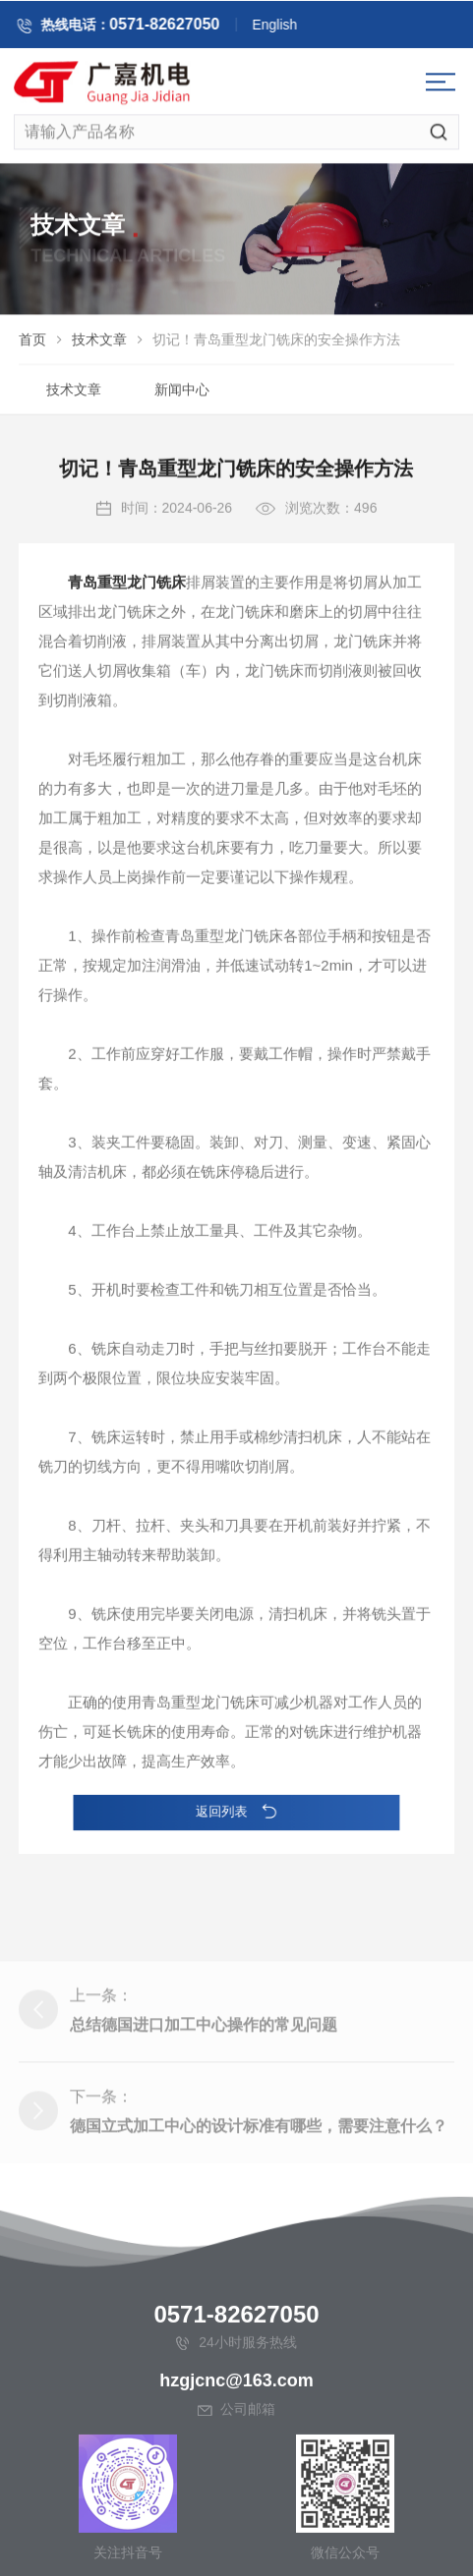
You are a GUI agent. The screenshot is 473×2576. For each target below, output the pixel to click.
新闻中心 (181, 394)
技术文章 (99, 344)
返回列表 (236, 1811)
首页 (32, 344)
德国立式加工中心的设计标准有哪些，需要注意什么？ (258, 2208)
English (293, 27)
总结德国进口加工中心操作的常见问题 (203, 2107)
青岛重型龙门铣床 (127, 632)
